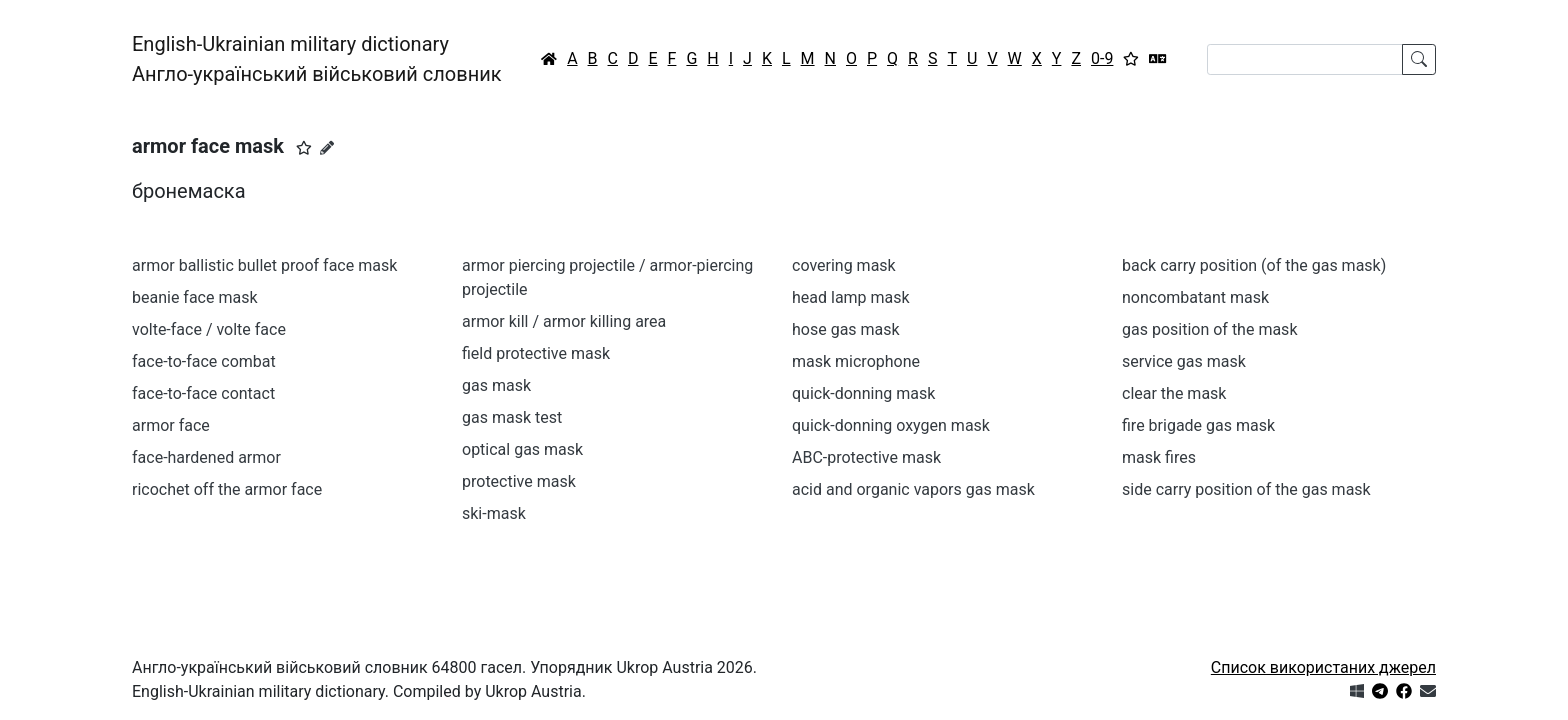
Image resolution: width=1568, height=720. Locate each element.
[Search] (1305, 59)
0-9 (1102, 58)
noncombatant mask (1195, 297)
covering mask (844, 265)
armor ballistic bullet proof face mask (264, 265)
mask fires (1159, 457)
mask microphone (856, 361)
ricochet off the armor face (227, 489)
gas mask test (512, 417)
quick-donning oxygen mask (891, 425)
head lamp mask (851, 297)
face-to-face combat (204, 361)
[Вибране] (1131, 59)
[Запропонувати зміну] (327, 148)
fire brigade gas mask (1198, 425)
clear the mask (1174, 393)
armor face (171, 425)
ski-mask (494, 513)
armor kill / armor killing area (564, 321)
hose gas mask (846, 329)
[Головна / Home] (549, 59)
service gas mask (1184, 361)
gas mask (496, 385)
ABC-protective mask (866, 457)
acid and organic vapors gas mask (913, 489)
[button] (304, 148)
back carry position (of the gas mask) (1254, 265)
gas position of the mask (1209, 329)
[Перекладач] (1158, 59)
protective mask (519, 481)
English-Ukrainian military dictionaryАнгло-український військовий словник (317, 59)
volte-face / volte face (209, 329)
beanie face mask (195, 297)
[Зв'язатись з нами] (1428, 691)
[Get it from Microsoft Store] (1357, 691)
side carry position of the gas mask (1246, 489)
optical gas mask (522, 449)
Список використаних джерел (1323, 667)
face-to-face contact (203, 393)
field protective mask (536, 353)
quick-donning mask (863, 393)
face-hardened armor (206, 457)
